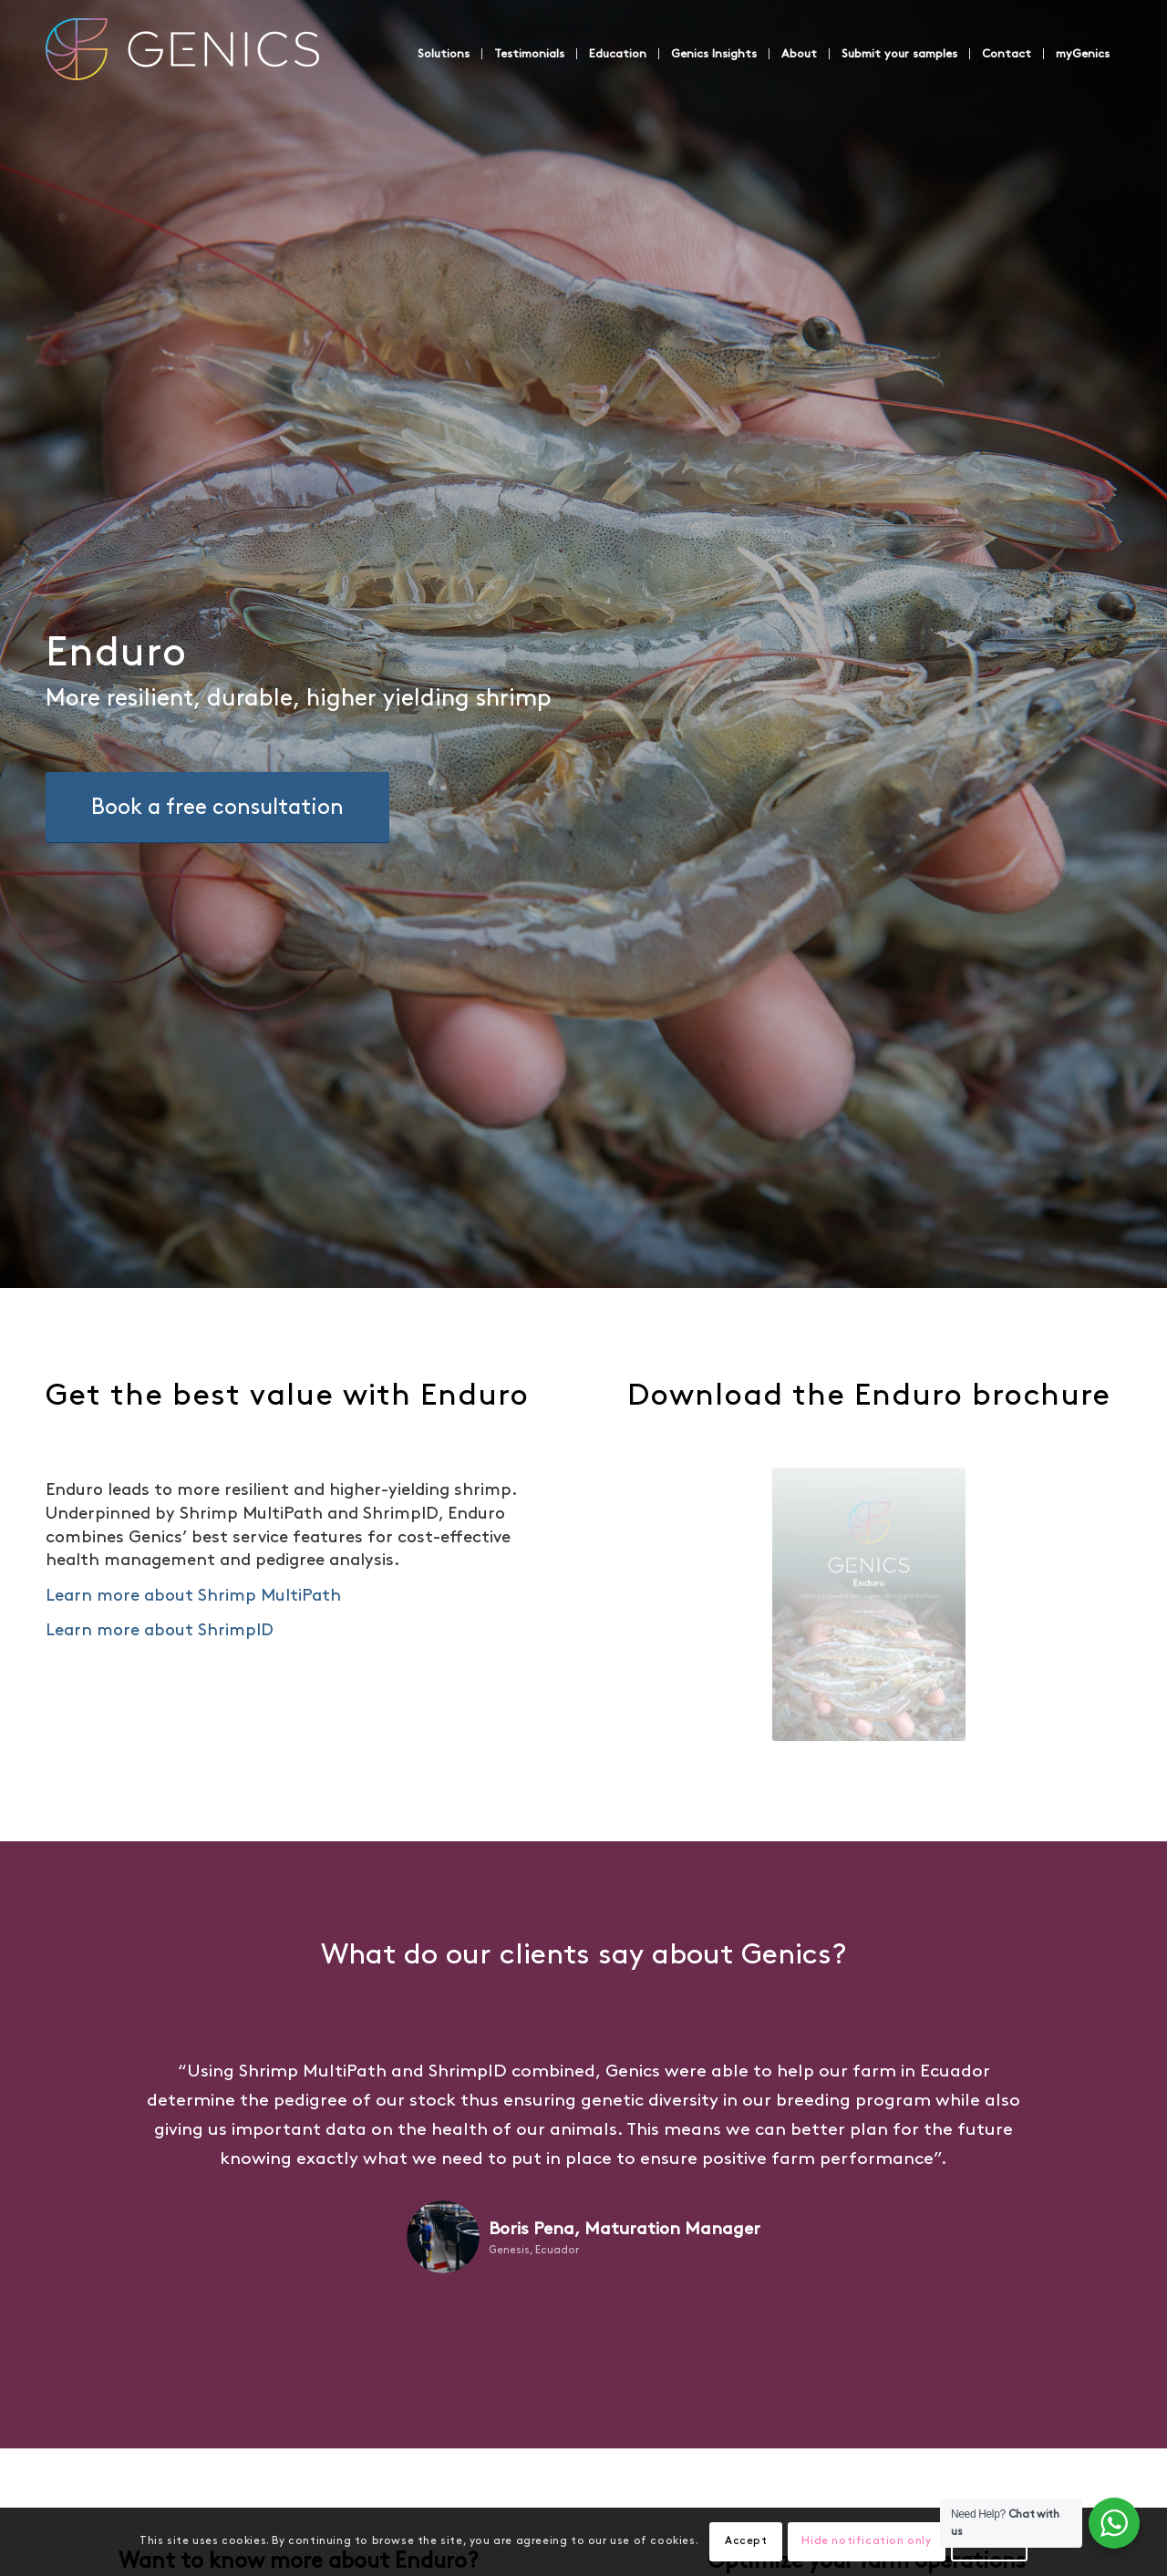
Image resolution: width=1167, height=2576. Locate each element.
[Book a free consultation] (217, 807)
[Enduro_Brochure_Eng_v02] (869, 1604)
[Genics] (182, 72)
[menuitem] (443, 54)
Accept (746, 2541)
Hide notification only (866, 2541)
